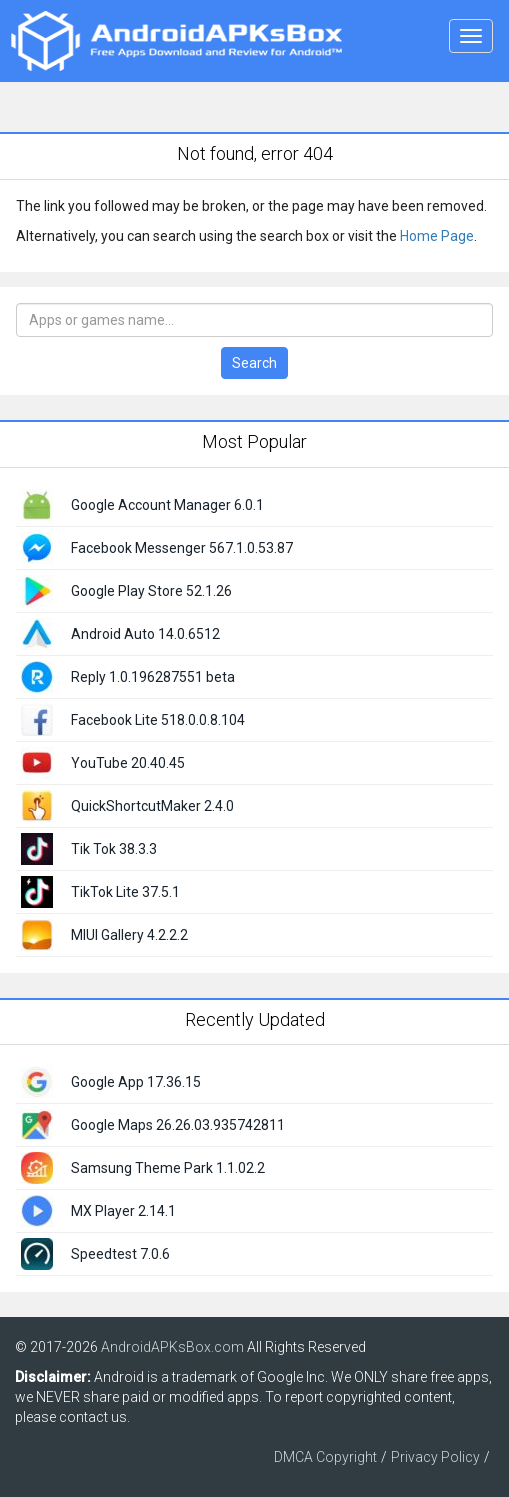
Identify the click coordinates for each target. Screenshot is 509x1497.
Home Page (437, 236)
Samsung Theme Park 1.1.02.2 (168, 1168)
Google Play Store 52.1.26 (151, 591)
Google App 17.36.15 (136, 1082)
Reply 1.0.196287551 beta (153, 677)
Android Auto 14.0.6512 (145, 634)
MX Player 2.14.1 (123, 1211)
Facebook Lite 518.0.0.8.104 (158, 720)
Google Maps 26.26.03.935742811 (178, 1125)
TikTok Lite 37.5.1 (125, 892)
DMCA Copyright (325, 1457)
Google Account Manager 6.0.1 (167, 505)
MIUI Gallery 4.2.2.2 (129, 935)
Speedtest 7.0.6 (120, 1254)
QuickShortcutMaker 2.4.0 (152, 806)
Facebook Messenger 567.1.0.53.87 (182, 548)
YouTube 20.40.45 (128, 763)
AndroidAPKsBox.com (172, 1347)
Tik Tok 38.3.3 (114, 849)
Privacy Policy (435, 1457)
